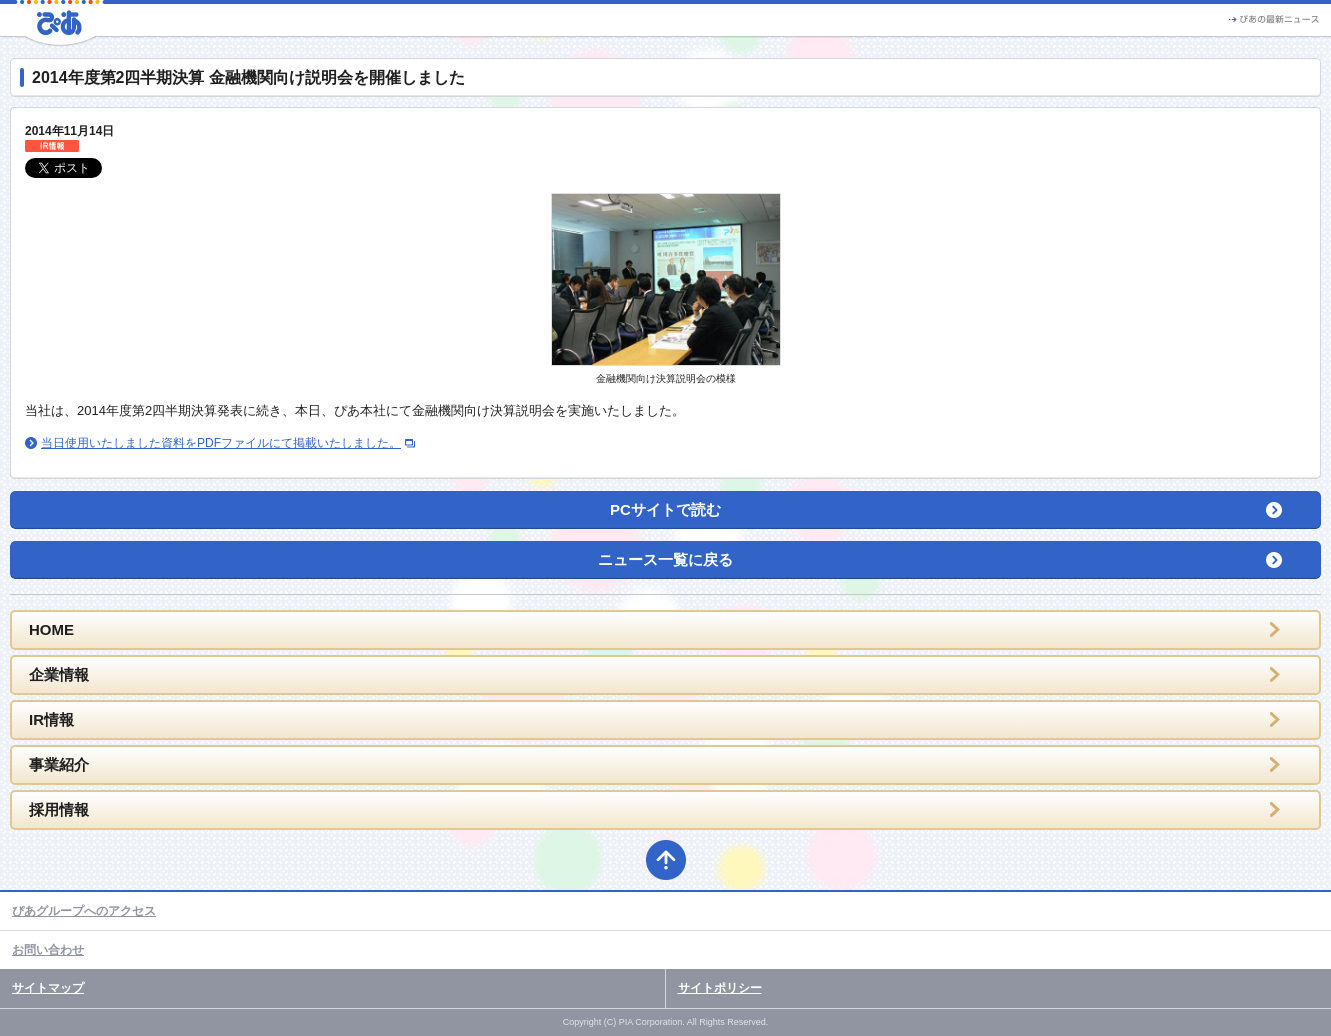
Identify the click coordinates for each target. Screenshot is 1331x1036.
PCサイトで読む (665, 509)
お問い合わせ (48, 950)
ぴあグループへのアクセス (84, 911)
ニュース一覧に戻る (665, 559)
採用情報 (59, 809)
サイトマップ (48, 988)
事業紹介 (59, 764)
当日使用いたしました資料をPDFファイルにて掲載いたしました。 (221, 443)
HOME (51, 629)
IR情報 (51, 719)
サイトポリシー (720, 988)
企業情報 (59, 674)
